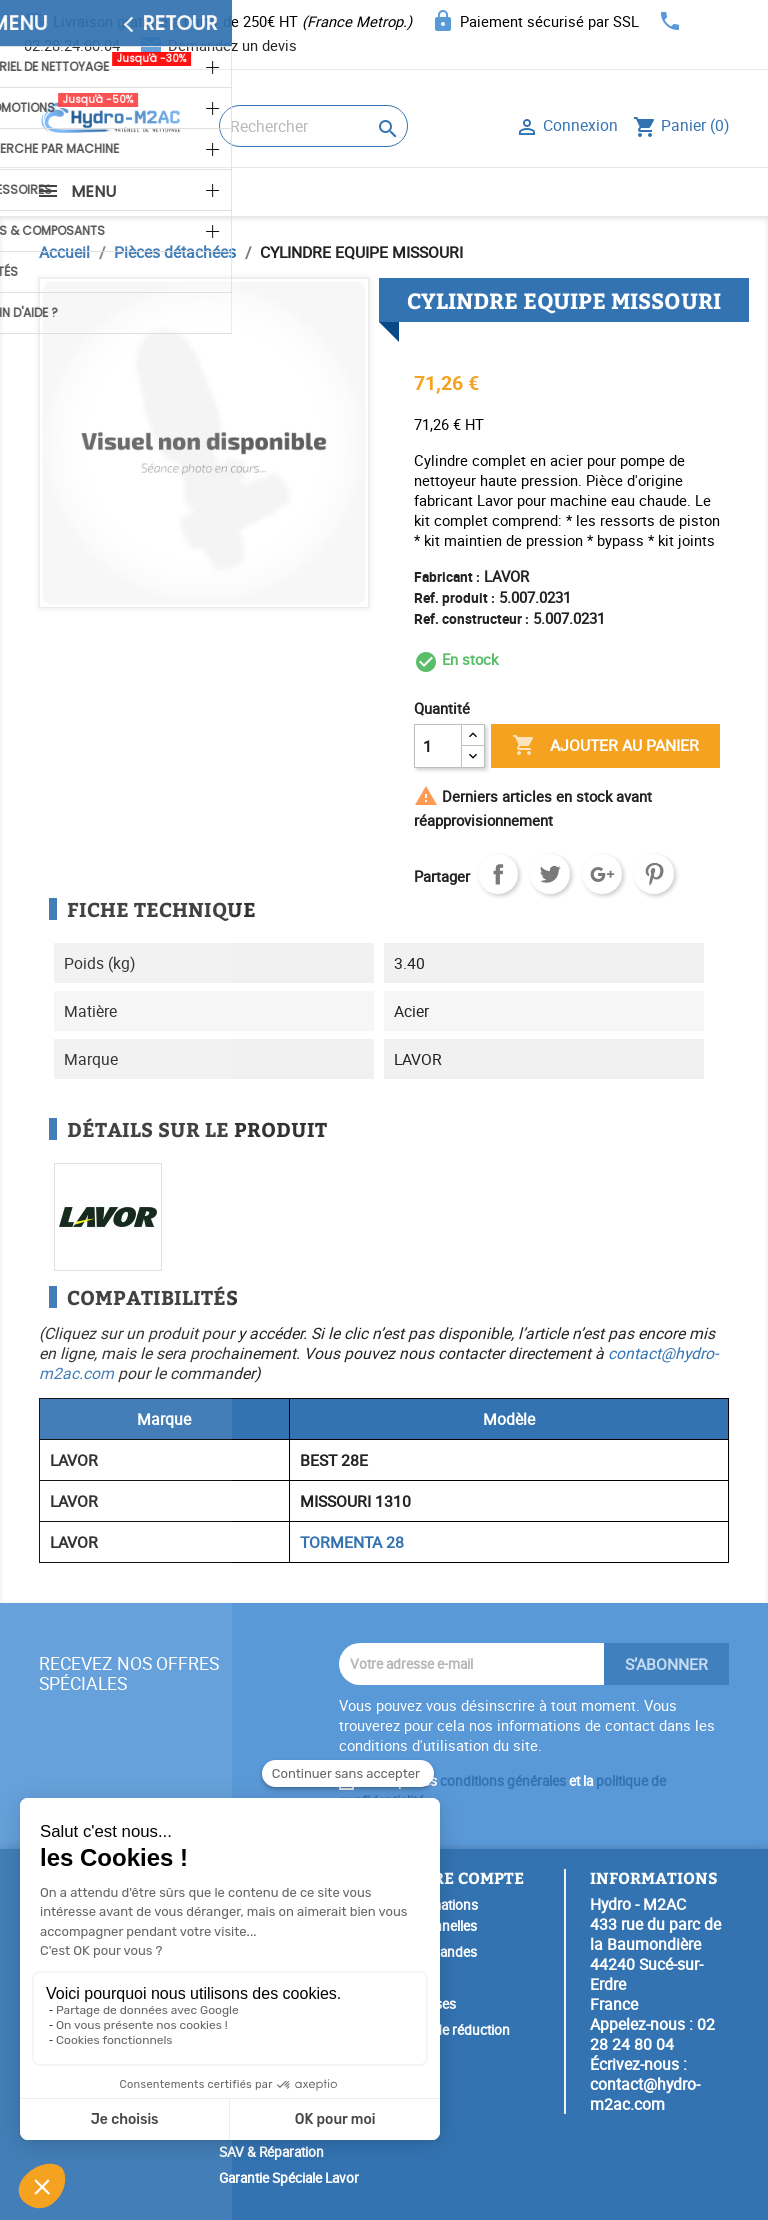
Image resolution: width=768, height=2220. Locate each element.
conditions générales (503, 1781)
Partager (498, 874)
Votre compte (461, 1877)
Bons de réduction (454, 2030)
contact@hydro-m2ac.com (645, 2094)
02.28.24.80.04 (72, 45)
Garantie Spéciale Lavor (289, 2178)
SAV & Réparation (271, 2152)
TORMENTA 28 (352, 1542)
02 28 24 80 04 (652, 2034)
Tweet (550, 874)
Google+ (602, 874)
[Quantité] (438, 746)
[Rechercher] (313, 126)
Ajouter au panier (605, 746)
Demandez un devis (232, 45)
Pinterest (654, 874)
